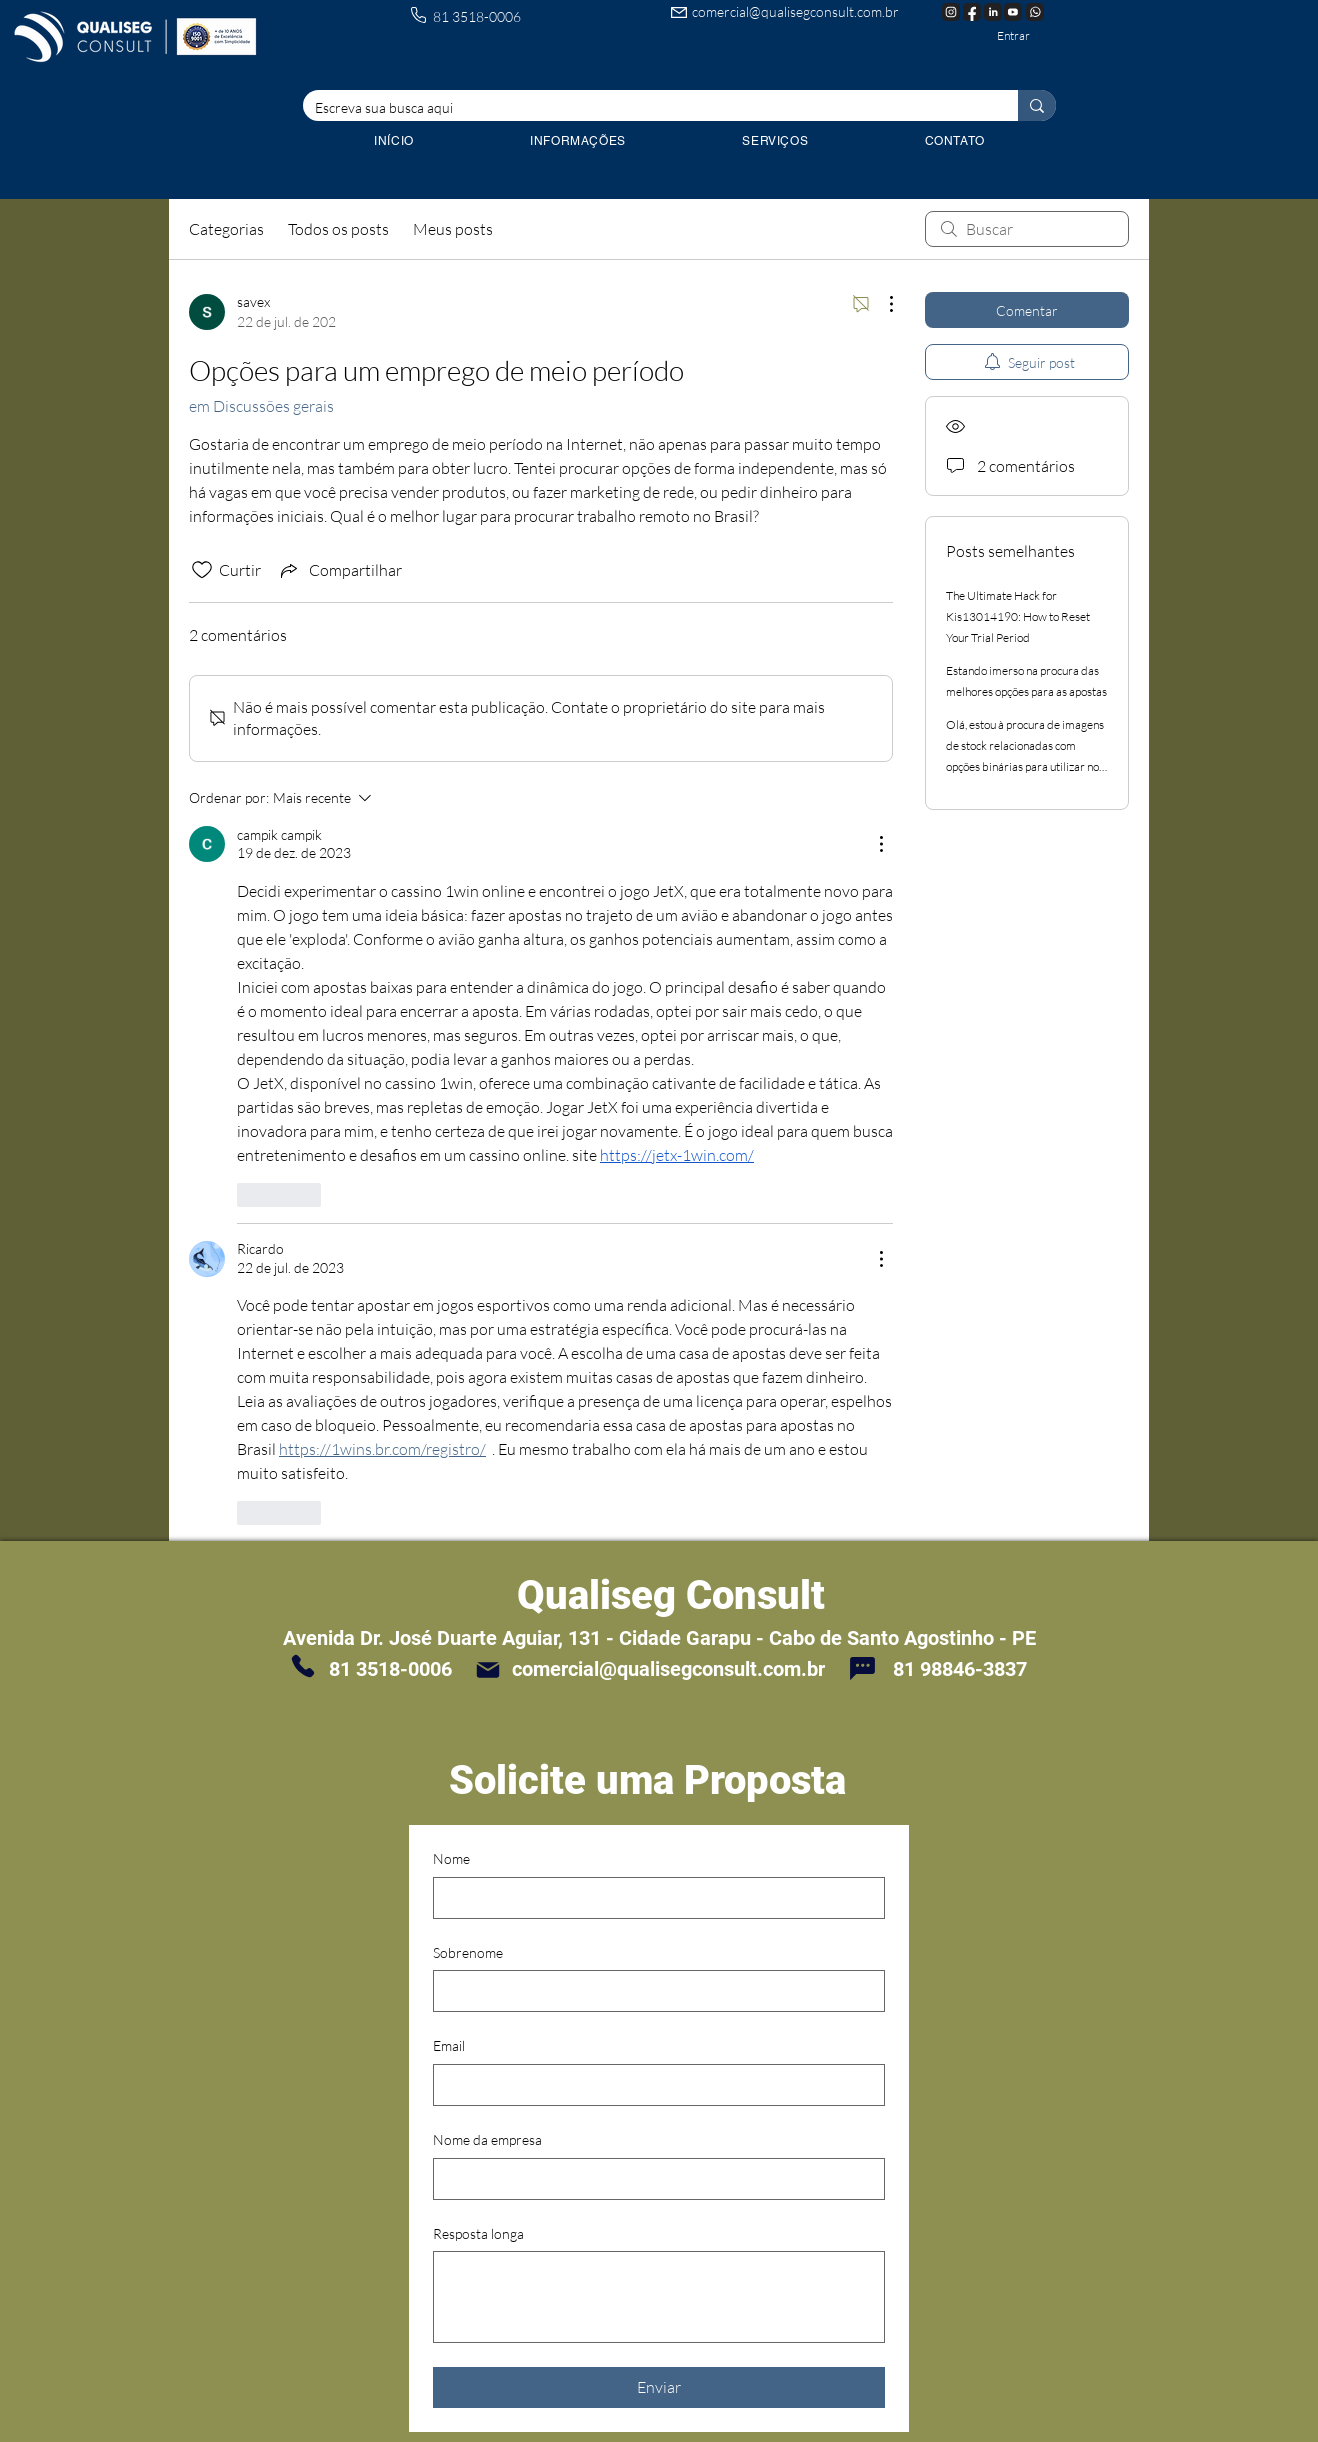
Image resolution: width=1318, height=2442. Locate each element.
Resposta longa (478, 2233)
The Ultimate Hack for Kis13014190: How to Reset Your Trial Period (1018, 616)
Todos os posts (338, 229)
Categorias (226, 229)
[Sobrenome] (653, 1991)
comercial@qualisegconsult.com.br (795, 11)
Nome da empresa (487, 2139)
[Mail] (488, 1669)
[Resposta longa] (659, 2297)
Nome (451, 1858)
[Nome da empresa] (653, 2179)
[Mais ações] (881, 304)
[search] (1027, 229)
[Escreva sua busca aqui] (645, 108)
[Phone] (303, 1666)
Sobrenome (468, 1952)
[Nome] (653, 1898)
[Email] (653, 2085)
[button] (775, 141)
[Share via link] (339, 570)
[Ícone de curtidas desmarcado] (202, 570)
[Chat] (862, 1668)
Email (449, 2045)
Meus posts (453, 229)
